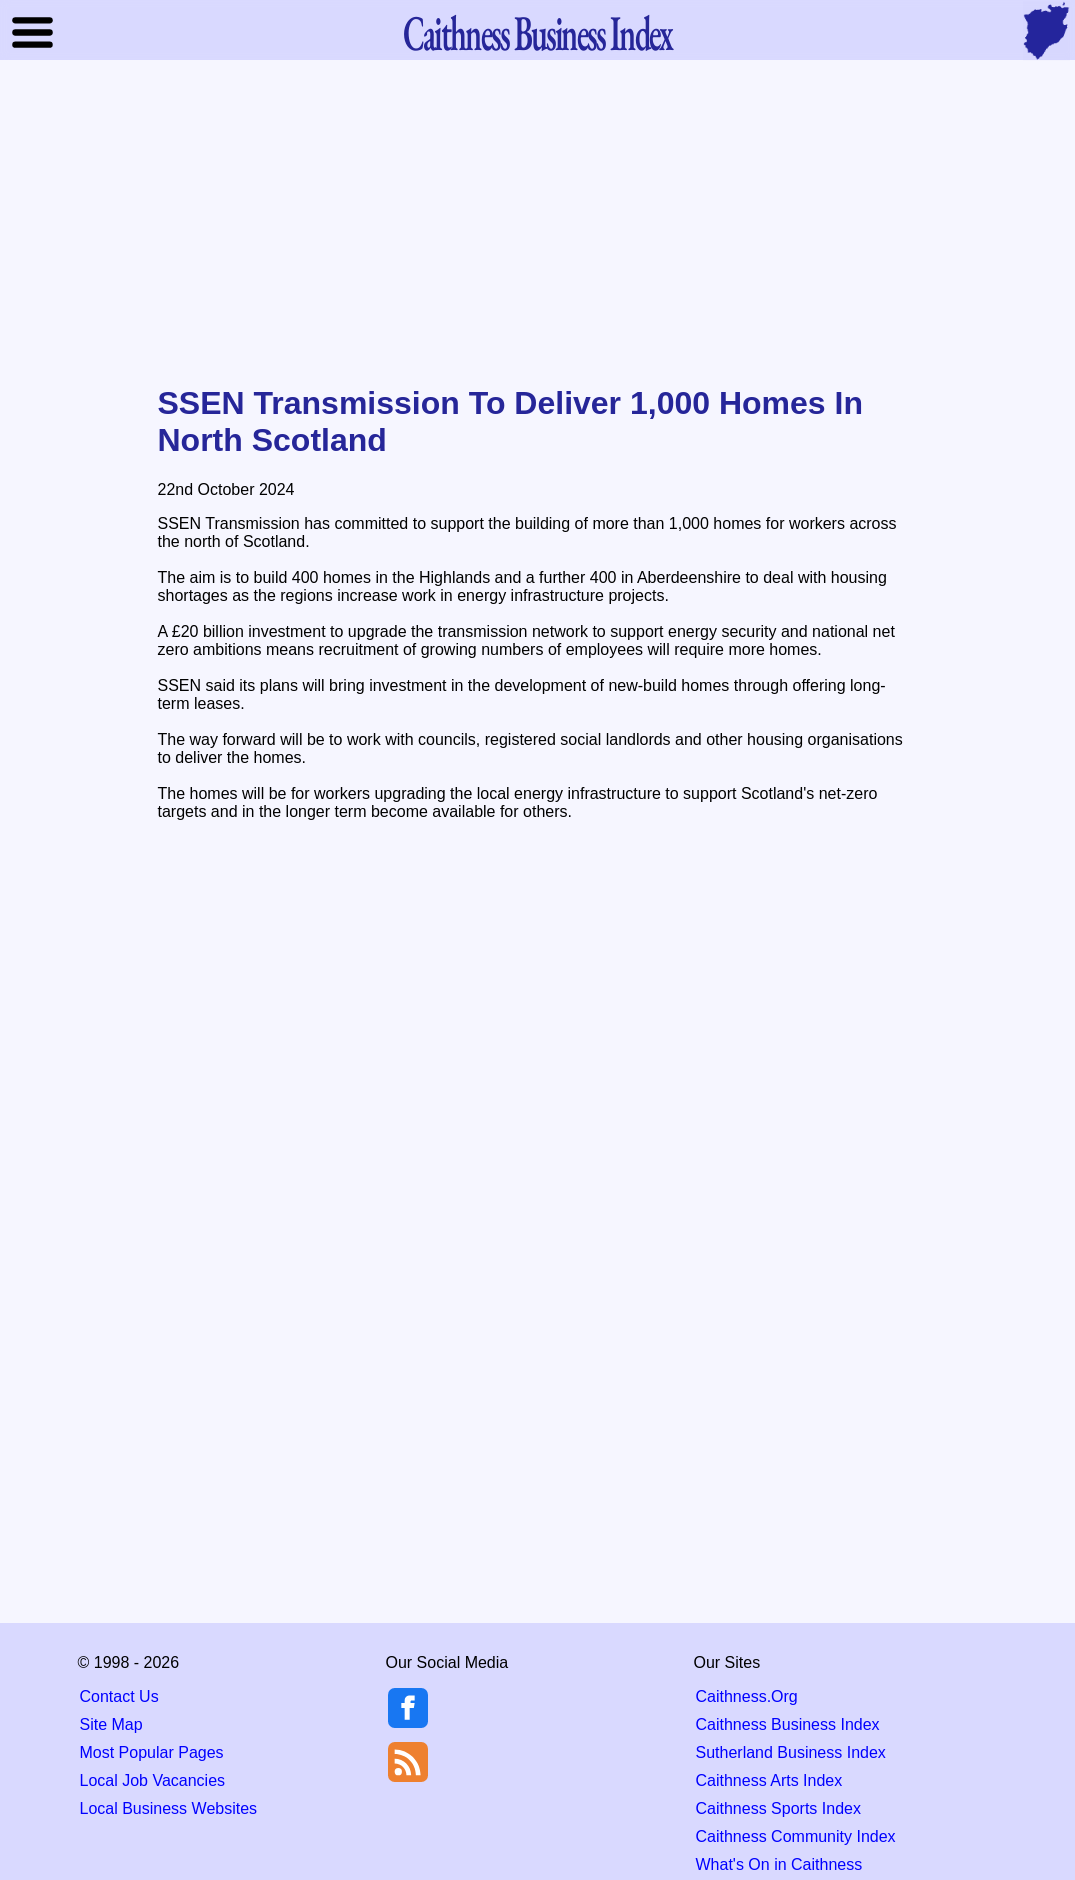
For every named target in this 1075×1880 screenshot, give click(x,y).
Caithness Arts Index (769, 1780)
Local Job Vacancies (153, 1780)
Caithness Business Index (788, 1724)
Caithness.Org (747, 1696)
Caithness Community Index (796, 1836)
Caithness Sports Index (778, 1808)
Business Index (537, 32)
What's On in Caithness (779, 1864)
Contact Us (119, 1696)
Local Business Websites (169, 1808)
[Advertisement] (538, 224)
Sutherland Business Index (791, 1752)
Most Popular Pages (152, 1752)
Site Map (111, 1724)
